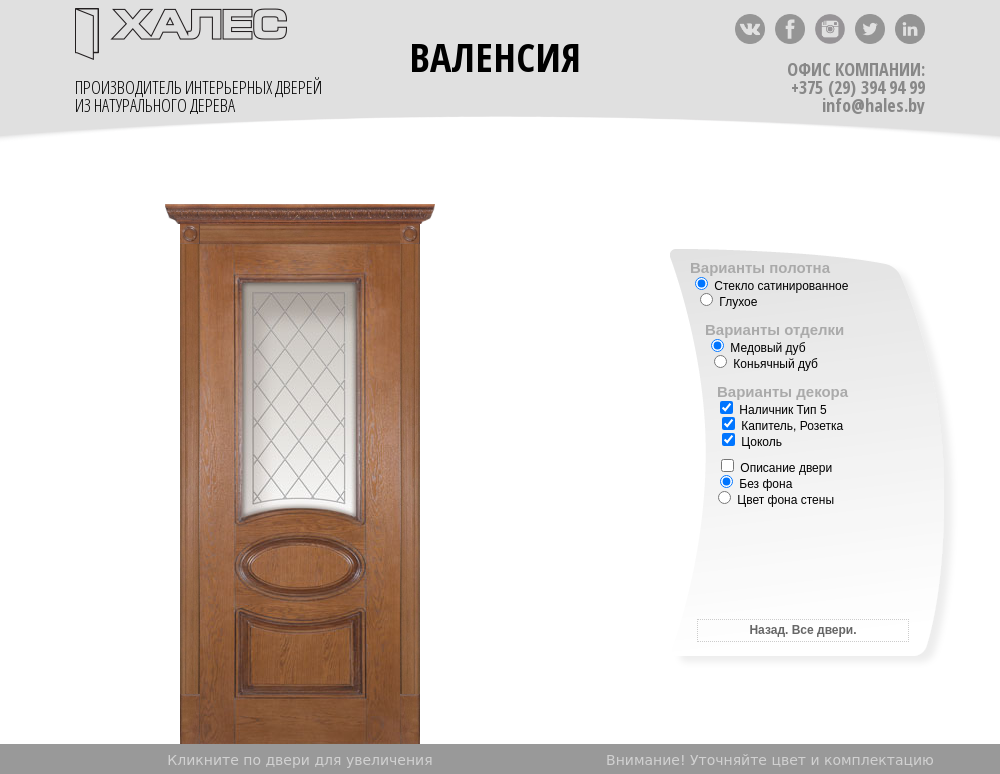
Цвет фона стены (776, 500)
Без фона (756, 484)
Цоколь (752, 442)
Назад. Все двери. (802, 630)
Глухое (728, 302)
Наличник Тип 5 (773, 410)
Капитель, (761, 426)
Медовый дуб (758, 348)
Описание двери (776, 468)
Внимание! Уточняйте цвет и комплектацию (770, 760)
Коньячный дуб (766, 364)
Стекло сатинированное (771, 286)
